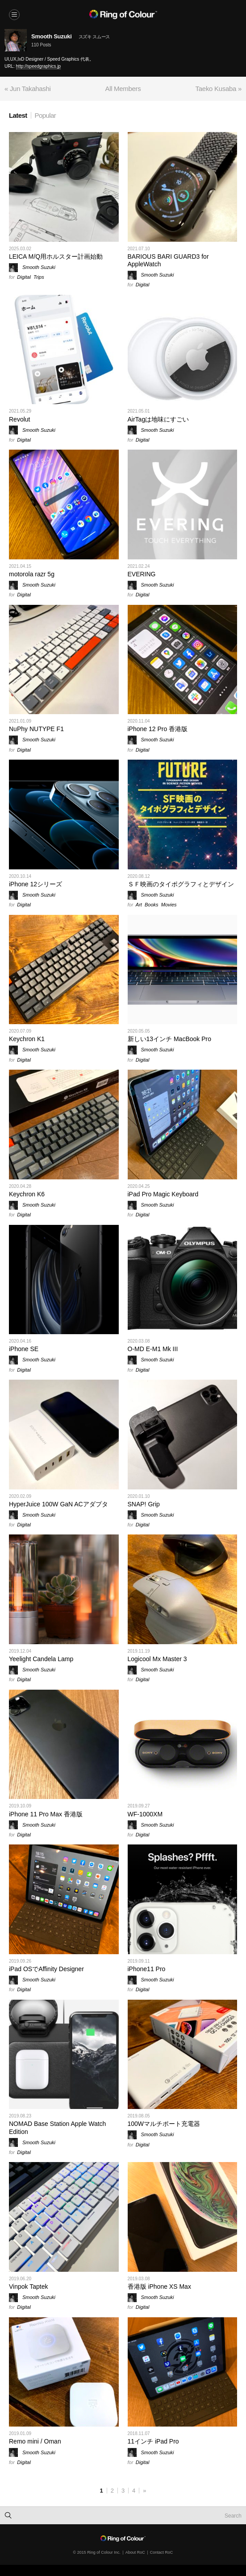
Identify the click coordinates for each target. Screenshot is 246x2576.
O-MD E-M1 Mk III (153, 1348)
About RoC (135, 2552)
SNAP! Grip (144, 1504)
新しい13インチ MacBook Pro (170, 1038)
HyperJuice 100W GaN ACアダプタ (58, 1504)
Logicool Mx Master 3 (157, 1658)
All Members (123, 88)
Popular (45, 115)
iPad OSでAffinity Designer (46, 1968)
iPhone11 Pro (147, 1968)
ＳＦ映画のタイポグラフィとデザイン (181, 884)
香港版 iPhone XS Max (159, 2286)
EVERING (142, 574)
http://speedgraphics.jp (38, 66)
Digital (24, 277)
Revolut (19, 419)
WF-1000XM (145, 1814)
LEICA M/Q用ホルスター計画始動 (56, 256)
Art (139, 904)
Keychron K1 (27, 1038)
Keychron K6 (27, 1194)
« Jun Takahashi (27, 88)
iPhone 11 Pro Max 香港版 (46, 1814)
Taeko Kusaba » (219, 88)
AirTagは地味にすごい (158, 419)
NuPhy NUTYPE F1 (36, 728)
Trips (38, 277)
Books (151, 904)
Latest (18, 115)
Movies (169, 904)
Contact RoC (161, 2552)
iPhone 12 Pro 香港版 (158, 728)
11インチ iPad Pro (153, 2441)
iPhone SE (23, 1348)
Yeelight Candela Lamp (41, 1658)
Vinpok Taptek (28, 2286)
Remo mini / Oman (35, 2441)
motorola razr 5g (31, 574)
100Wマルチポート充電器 (164, 2123)
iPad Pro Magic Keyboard (163, 1194)
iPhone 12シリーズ (35, 884)
